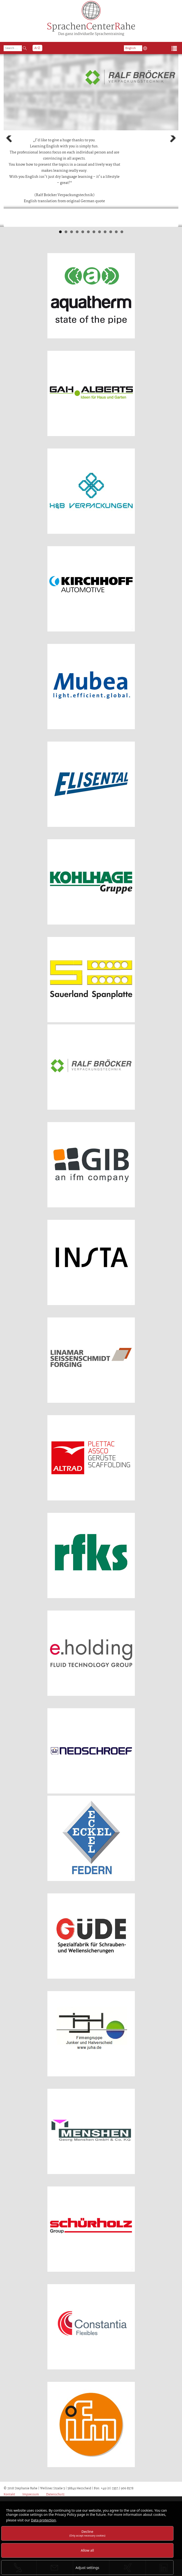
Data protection (43, 2520)
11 (116, 231)
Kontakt (9, 2494)
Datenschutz (55, 2494)
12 (122, 231)
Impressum (30, 2494)
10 (110, 231)
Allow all (87, 2550)
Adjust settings (87, 2567)
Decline (87, 2533)
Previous (11, 144)
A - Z (37, 48)
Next (172, 144)
